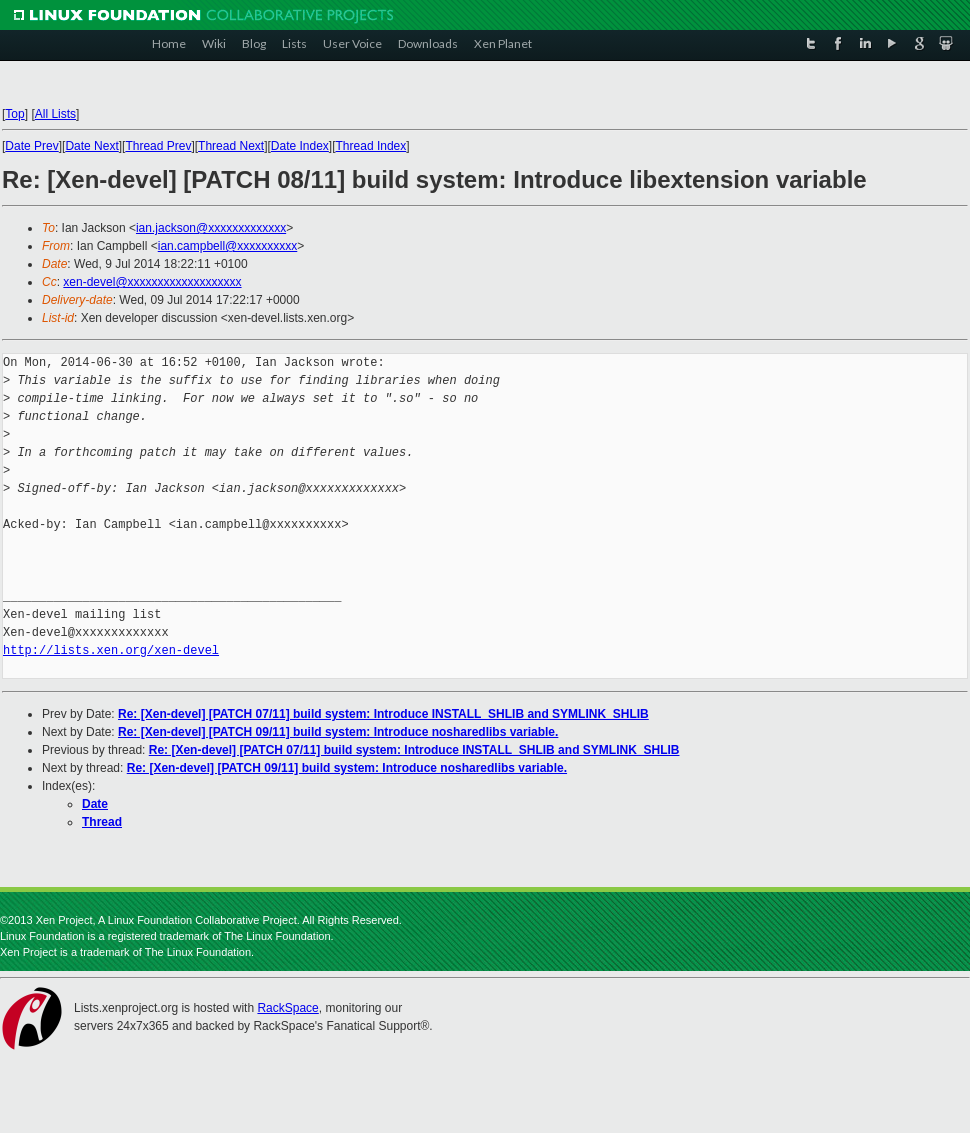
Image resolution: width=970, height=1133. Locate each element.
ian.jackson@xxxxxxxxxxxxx (211, 228)
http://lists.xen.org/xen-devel (111, 650)
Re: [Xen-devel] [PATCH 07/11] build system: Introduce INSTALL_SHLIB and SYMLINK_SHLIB (383, 714)
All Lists (55, 114)
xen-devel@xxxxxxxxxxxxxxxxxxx (152, 282)
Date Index (300, 146)
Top (14, 114)
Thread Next (231, 146)
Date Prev (31, 146)
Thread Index (371, 146)
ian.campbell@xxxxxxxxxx (228, 246)
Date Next (91, 146)
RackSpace (287, 1008)
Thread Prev (158, 146)
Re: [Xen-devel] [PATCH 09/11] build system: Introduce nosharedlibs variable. (338, 732)
